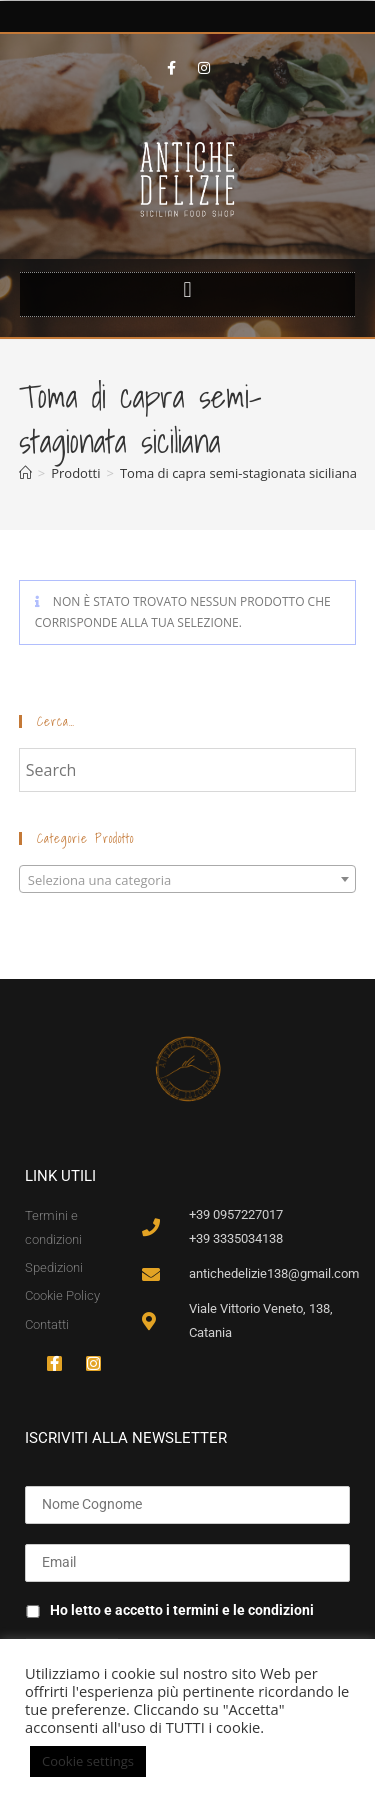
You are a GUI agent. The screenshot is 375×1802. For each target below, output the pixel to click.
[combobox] (188, 879)
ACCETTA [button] (191, 1762)
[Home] (25, 473)
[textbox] (188, 880)
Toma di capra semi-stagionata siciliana (238, 473)
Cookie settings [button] (88, 1761)
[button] (187, 289)
